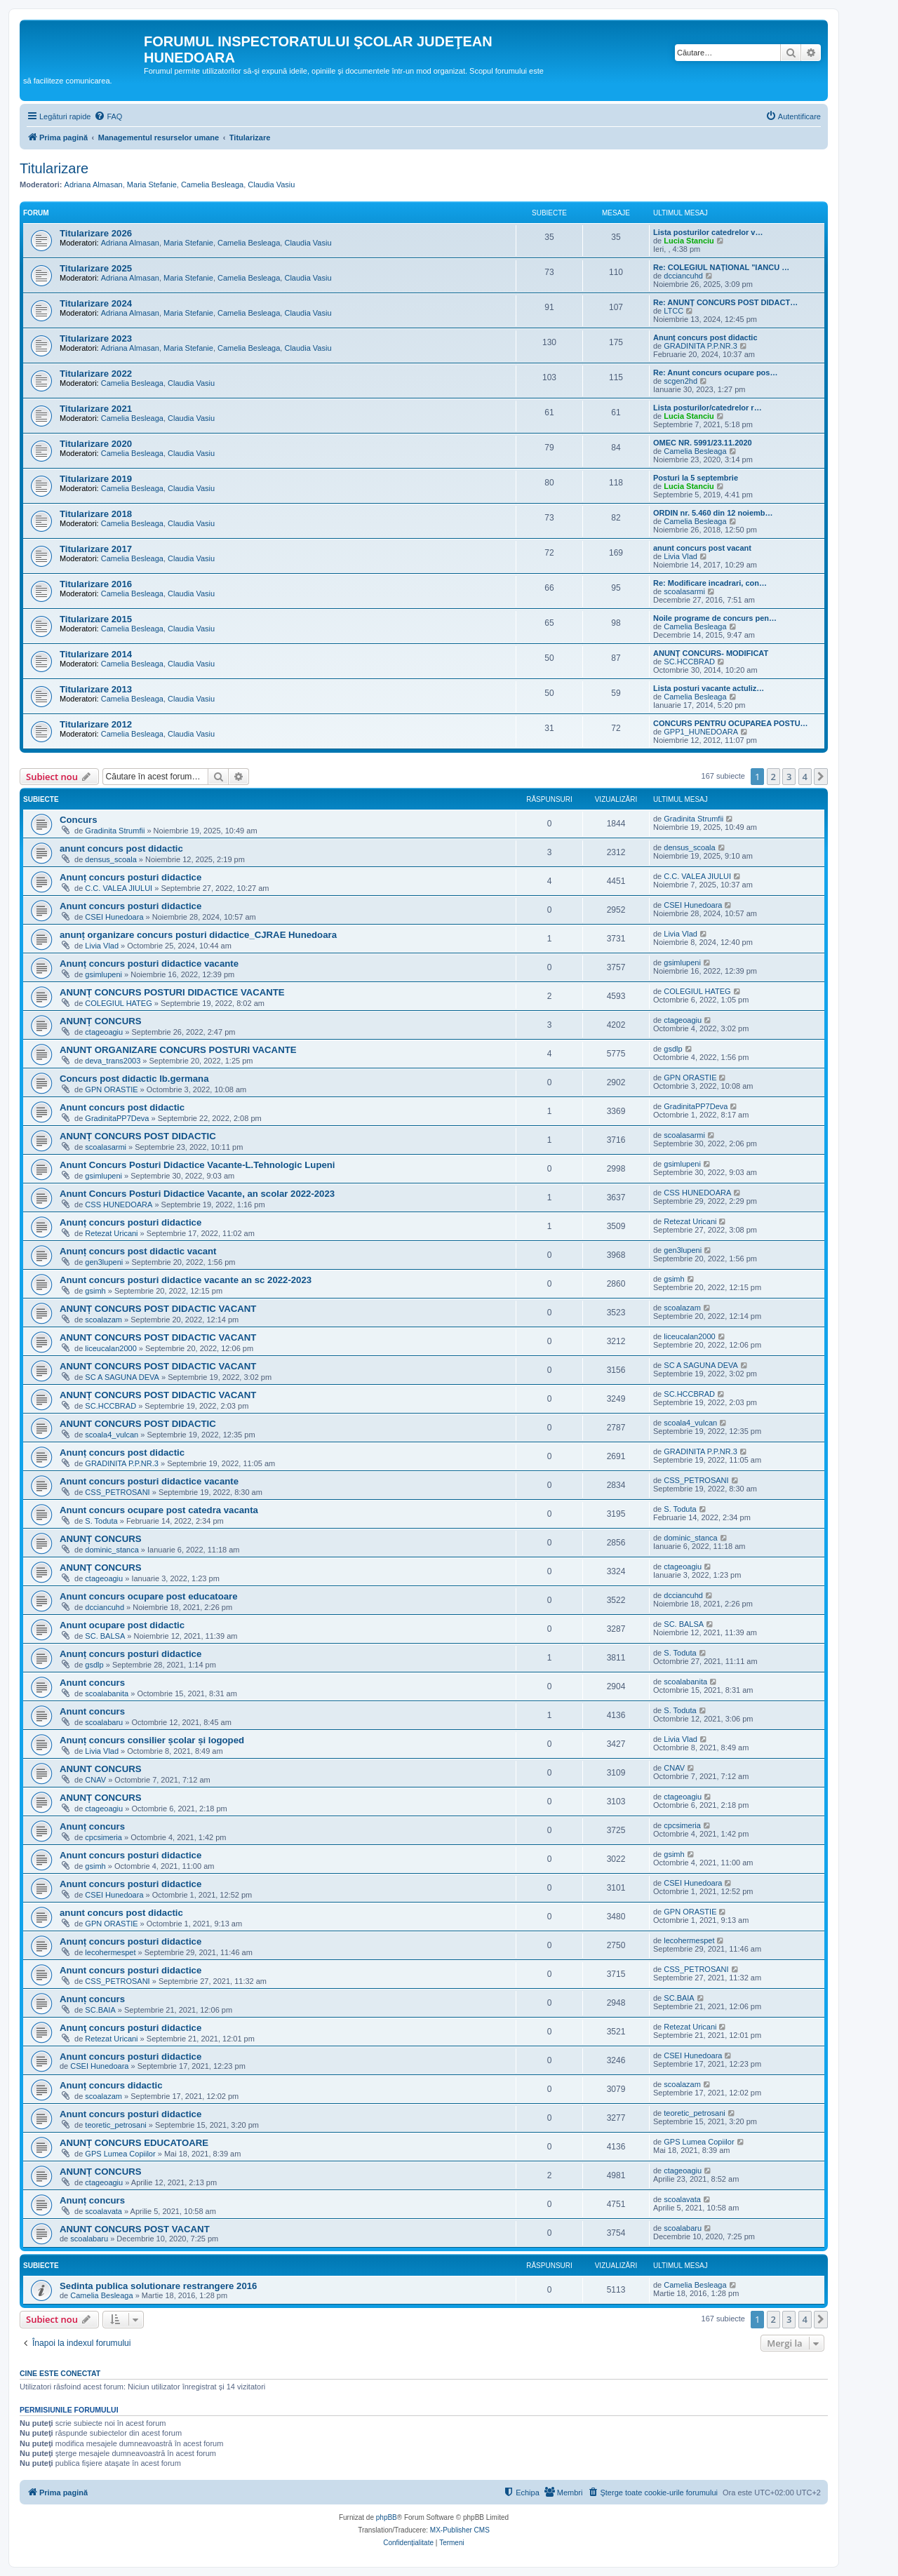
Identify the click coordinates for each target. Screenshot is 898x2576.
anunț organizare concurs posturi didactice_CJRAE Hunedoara (198, 935)
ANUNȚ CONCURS (101, 1021)
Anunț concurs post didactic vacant (138, 1251)
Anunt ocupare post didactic (122, 1625)
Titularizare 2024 (96, 303)
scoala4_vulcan (111, 1434)
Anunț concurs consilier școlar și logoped (152, 1740)
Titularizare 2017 (96, 549)
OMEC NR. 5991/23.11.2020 (702, 442)
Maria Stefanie (152, 184)
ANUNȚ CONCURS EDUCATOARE (134, 2143)
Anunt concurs (92, 1682)
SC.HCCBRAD (689, 661)
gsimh (95, 1291)
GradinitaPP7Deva (117, 1118)
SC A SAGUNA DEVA (122, 1377)
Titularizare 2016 (96, 584)
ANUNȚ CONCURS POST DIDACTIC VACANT (158, 1308)
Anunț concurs (92, 1826)
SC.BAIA (100, 2010)
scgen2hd (680, 381)
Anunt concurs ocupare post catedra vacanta (159, 1510)
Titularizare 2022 (96, 373)
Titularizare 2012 (96, 724)
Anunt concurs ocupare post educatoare (149, 1596)
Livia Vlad (680, 556)
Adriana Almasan (94, 184)
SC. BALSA (105, 1636)
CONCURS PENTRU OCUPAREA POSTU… (730, 723)
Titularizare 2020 (96, 443)
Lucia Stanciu (689, 240)
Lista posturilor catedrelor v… (708, 232)
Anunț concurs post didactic (705, 337)
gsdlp (673, 1049)
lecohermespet (110, 1952)
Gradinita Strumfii (115, 830)
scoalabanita (106, 1693)
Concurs (79, 819)
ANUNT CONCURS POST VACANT (135, 2229)
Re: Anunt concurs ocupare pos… (715, 372)
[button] (821, 776)
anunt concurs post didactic (121, 848)
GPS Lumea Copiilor (120, 2153)
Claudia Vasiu (271, 184)
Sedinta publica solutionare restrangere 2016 (158, 2286)
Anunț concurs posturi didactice (130, 877)
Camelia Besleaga (212, 184)
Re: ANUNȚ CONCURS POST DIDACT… (725, 302)
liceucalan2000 (110, 1348)
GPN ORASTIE (111, 1089)
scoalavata (103, 2211)
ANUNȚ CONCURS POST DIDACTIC (138, 1136)
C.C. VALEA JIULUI (118, 888)
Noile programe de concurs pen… (715, 618)
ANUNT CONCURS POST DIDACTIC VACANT (158, 1337)
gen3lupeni (104, 1262)
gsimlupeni (103, 974)
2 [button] (773, 776)
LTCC (673, 311)
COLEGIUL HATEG (118, 1003)
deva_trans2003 (112, 1060)
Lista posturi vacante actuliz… (708, 688)
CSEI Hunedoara (114, 917)
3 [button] (788, 776)
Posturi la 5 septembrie (695, 478)
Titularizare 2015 (96, 619)
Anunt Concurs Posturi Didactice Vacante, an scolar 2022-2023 (197, 1193)
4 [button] (805, 776)
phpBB (386, 2517)
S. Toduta (101, 1521)
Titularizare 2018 (96, 514)
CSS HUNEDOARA (118, 1204)
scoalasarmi (684, 591)
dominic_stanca (111, 1549)
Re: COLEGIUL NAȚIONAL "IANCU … (721, 267)
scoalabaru (104, 1722)
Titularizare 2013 (96, 689)
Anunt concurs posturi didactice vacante (149, 1481)
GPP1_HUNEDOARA (701, 731)
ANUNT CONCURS (101, 1769)
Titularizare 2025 (96, 268)
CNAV (95, 1780)
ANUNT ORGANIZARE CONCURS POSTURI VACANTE (178, 1050)
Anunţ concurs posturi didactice (130, 2027)
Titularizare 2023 (96, 338)
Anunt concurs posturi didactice (130, 906)
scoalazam (103, 1319)
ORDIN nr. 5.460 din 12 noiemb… (713, 513)
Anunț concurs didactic (111, 2085)
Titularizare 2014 (96, 654)
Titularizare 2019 (96, 479)
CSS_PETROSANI (117, 1492)
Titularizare (54, 168)
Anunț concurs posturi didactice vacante (149, 963)
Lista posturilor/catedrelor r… (707, 407)
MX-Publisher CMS (460, 2530)
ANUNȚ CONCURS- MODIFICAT (710, 653)
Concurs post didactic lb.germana (134, 1078)
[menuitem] (108, 116)
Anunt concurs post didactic (122, 1107)
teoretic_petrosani (115, 2125)
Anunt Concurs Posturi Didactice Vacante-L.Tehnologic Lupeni (197, 1165)
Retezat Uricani (111, 1233)
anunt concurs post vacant (702, 548)
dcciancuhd (683, 275)
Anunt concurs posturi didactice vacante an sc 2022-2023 (185, 1280)
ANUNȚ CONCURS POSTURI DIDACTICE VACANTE (172, 992)
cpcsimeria (103, 1837)
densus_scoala (110, 859)
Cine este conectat (60, 2373)
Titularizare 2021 (96, 408)
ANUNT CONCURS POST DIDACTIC (138, 1423)
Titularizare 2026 (96, 233)
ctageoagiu (104, 1032)
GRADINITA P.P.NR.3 (700, 346)
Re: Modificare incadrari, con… (710, 583)
